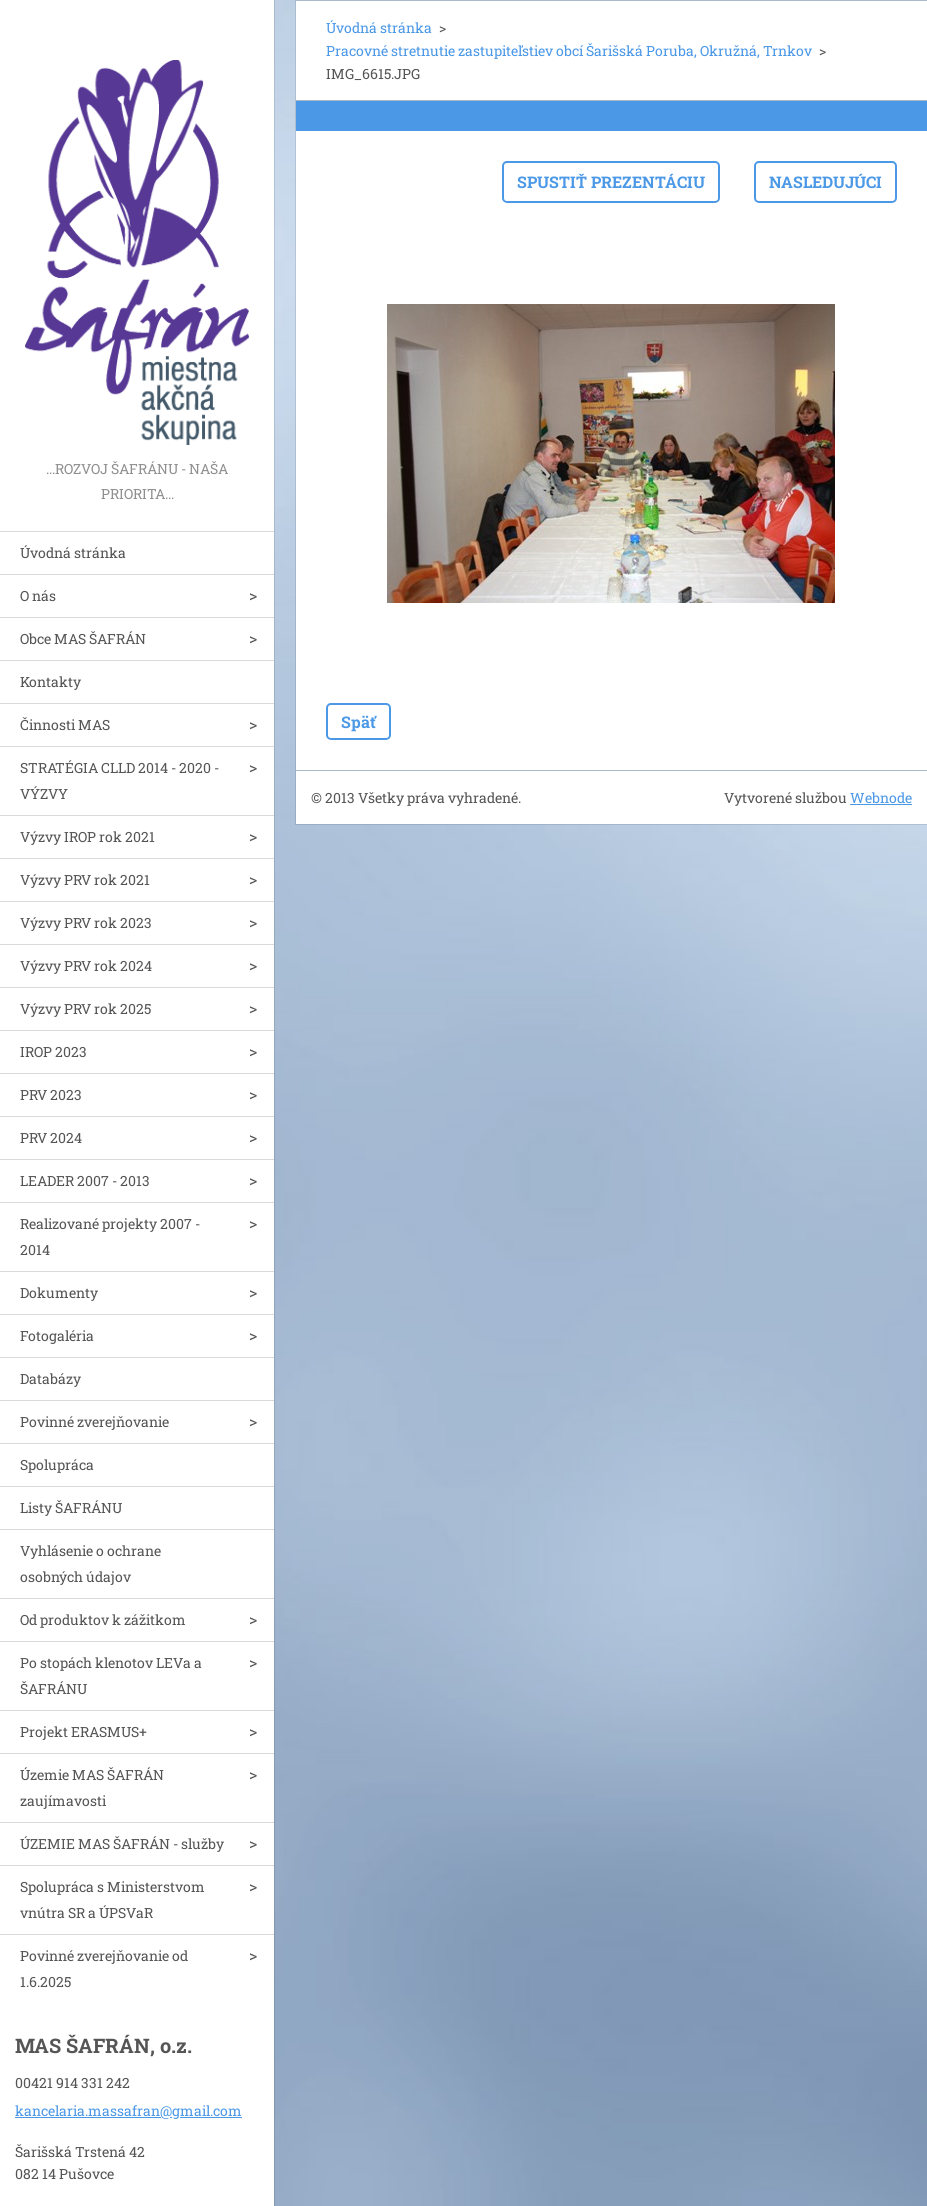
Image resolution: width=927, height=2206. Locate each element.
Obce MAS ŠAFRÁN (83, 638)
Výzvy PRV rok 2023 (86, 922)
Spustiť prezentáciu (611, 181)
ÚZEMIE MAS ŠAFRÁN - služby (122, 1843)
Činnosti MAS (65, 724)
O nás (38, 595)
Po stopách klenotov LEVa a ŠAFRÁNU (111, 1675)
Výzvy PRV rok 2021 (85, 879)
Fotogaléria (57, 1335)
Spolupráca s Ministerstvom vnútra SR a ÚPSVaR (112, 1899)
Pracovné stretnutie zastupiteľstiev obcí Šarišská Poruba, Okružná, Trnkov (569, 50)
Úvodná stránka (73, 552)
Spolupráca (57, 1464)
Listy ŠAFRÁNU (71, 1507)
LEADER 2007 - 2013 (85, 1180)
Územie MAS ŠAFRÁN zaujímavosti (92, 1787)
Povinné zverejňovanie (94, 1421)
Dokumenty (59, 1292)
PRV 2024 (51, 1137)
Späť (358, 721)
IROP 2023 (53, 1051)
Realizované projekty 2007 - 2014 (110, 1236)
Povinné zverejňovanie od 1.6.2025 (104, 1968)
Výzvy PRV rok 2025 (85, 1008)
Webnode (881, 797)
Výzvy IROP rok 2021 (87, 836)
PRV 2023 (51, 1094)
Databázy (50, 1378)
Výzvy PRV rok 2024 (86, 965)
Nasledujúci (825, 181)
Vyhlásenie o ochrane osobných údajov (90, 1563)
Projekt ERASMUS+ (83, 1731)
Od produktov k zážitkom (103, 1619)
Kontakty (50, 681)
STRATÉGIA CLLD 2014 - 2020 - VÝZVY (119, 780)
